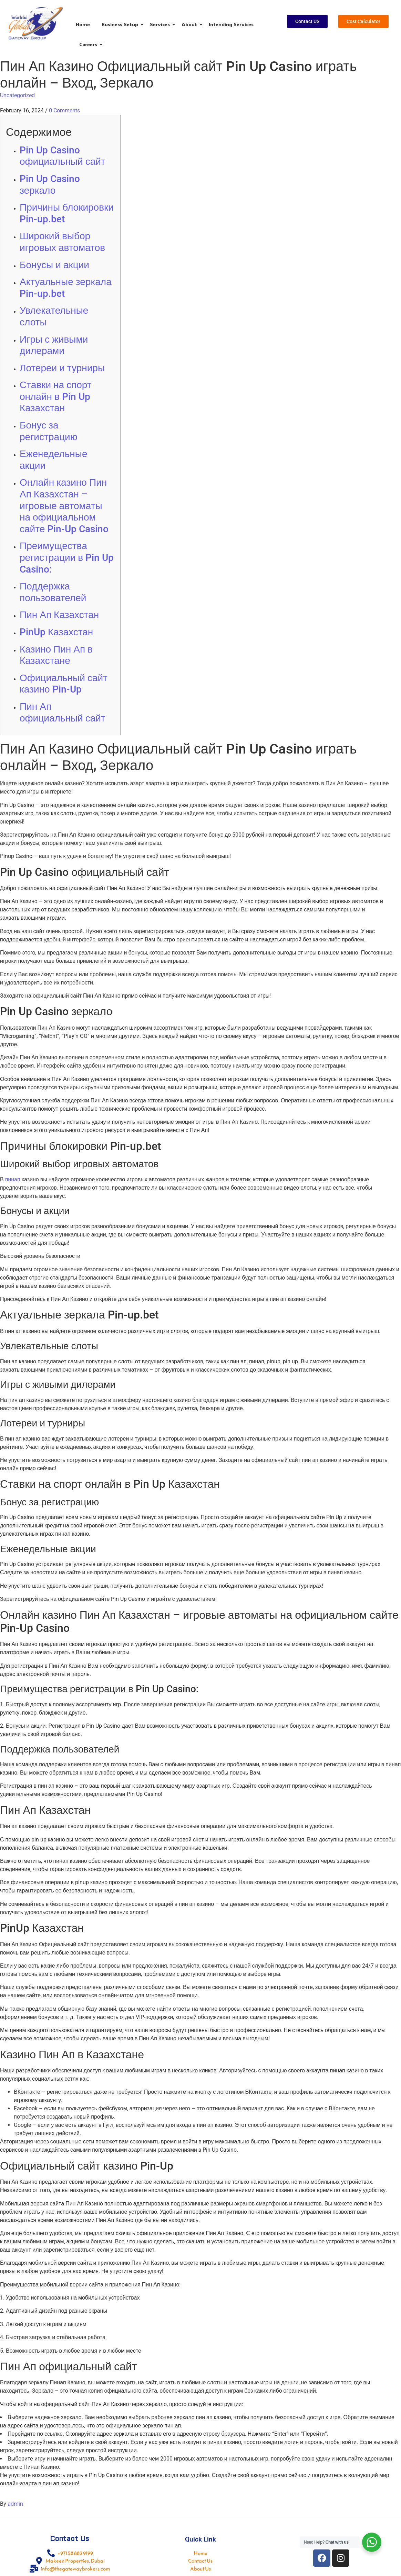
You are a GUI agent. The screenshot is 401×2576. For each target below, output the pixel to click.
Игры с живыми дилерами (54, 345)
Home (83, 24)
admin (15, 2504)
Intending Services (231, 24)
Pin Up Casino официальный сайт (62, 156)
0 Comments (64, 110)
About (190, 24)
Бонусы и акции (54, 265)
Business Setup (121, 24)
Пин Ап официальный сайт (62, 712)
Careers (89, 44)
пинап (12, 1179)
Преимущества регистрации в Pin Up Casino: (67, 557)
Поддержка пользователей (53, 592)
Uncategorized (17, 95)
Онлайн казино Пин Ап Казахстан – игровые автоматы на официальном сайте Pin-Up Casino (64, 505)
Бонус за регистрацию (49, 431)
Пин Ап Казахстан (59, 614)
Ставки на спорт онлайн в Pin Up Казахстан (56, 396)
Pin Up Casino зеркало (50, 184)
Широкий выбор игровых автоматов (62, 241)
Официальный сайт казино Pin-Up (63, 683)
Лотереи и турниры (62, 368)
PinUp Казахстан (56, 632)
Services (161, 24)
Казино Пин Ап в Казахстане (56, 655)
